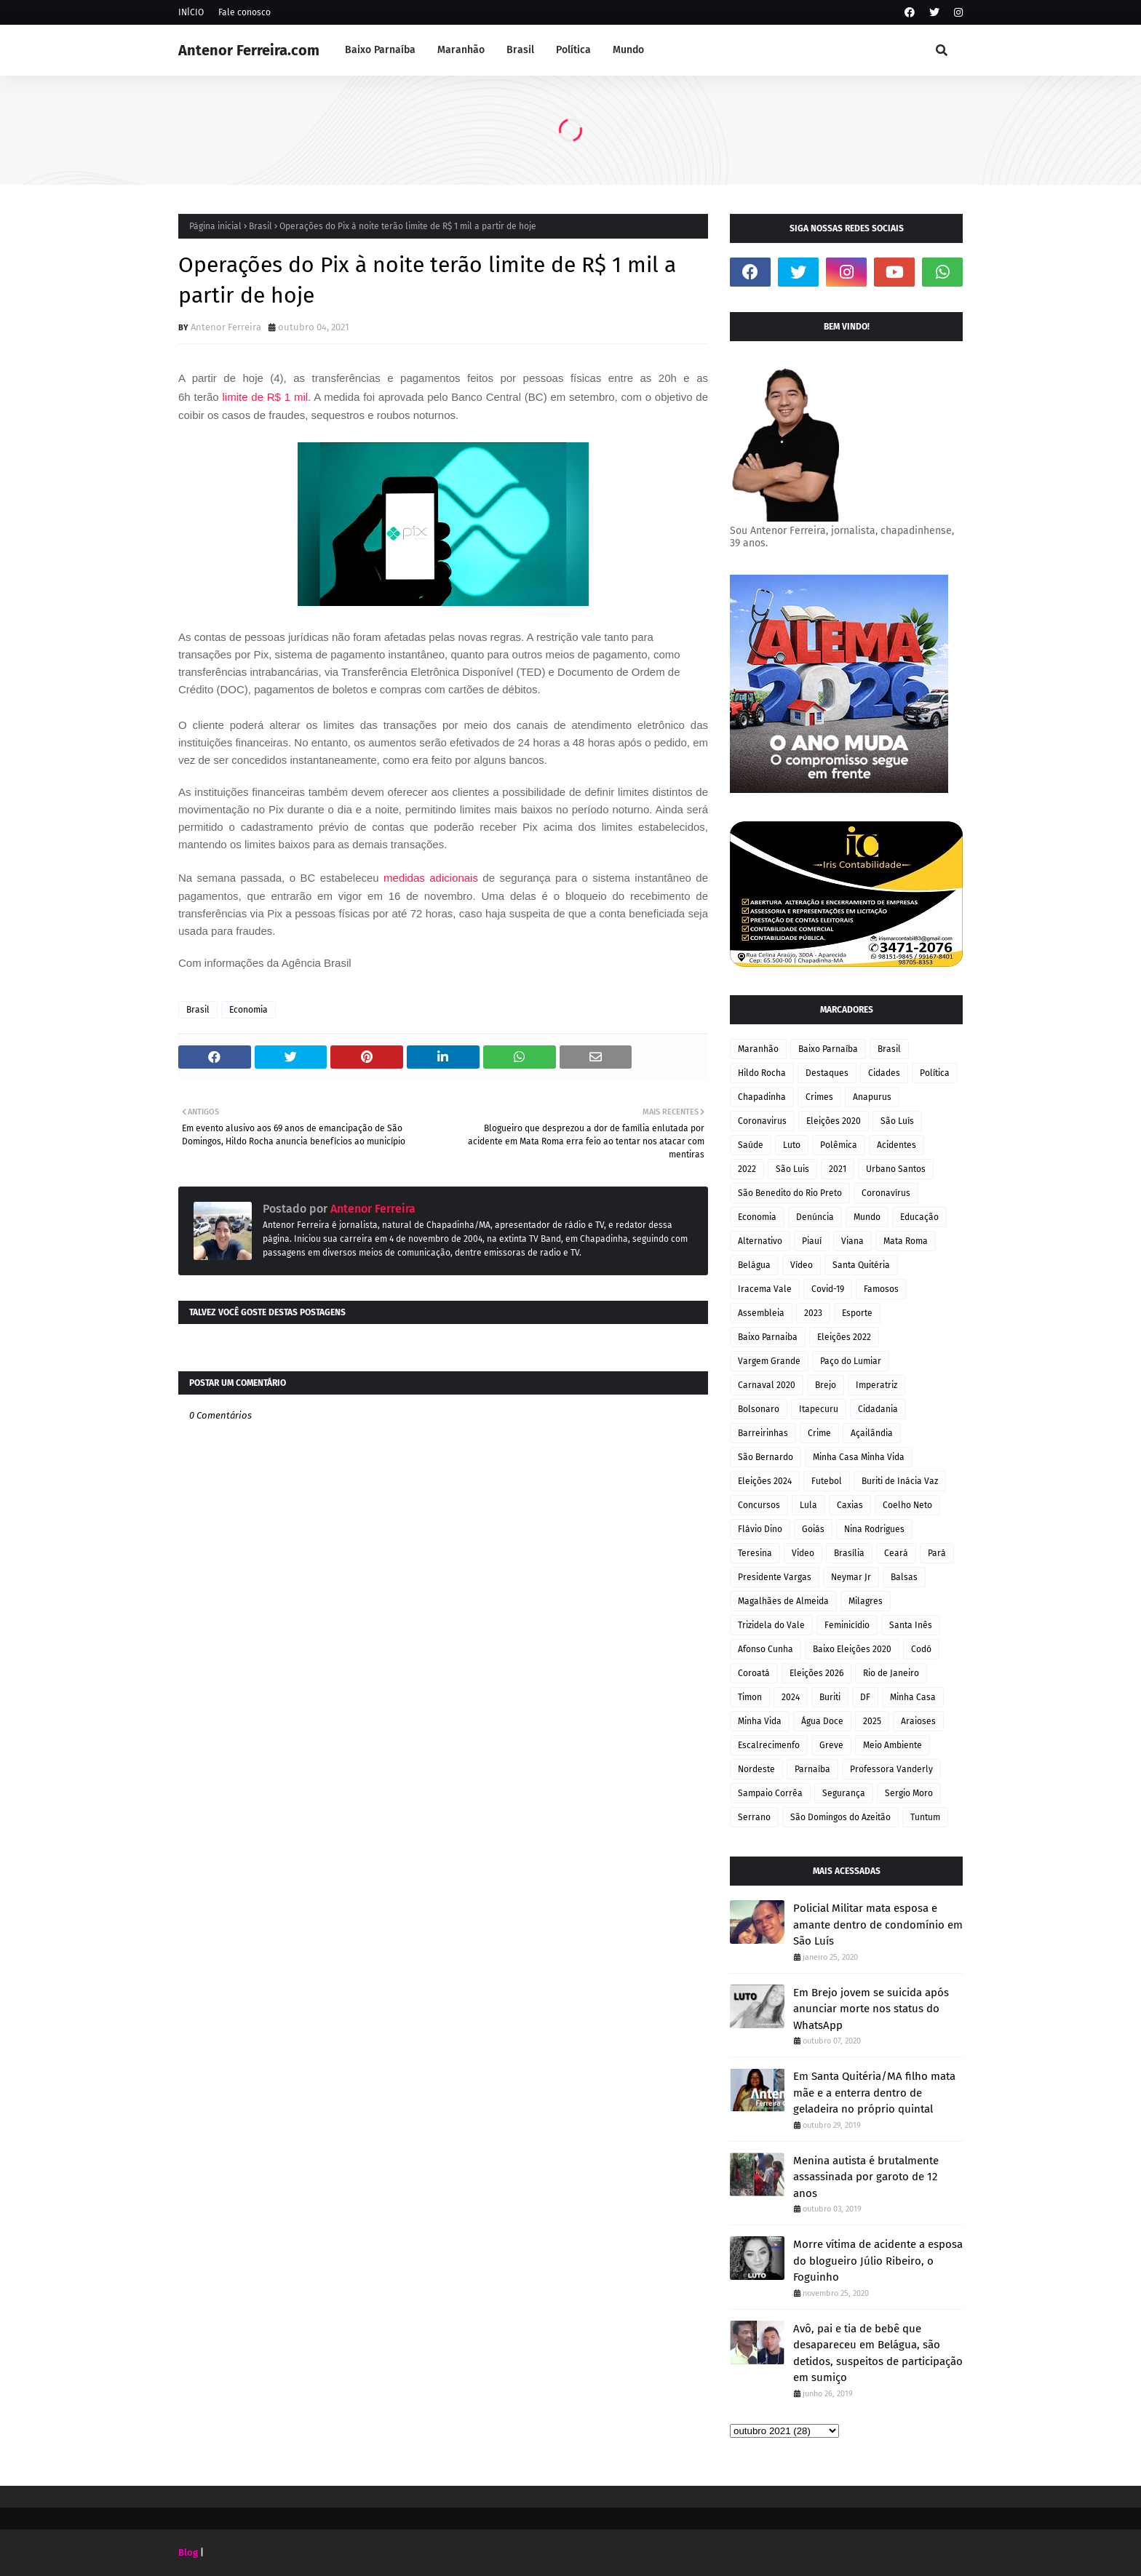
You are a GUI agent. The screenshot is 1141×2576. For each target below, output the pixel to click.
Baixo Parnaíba (828, 1049)
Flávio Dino (760, 1529)
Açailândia (872, 1433)
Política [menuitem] (573, 50)
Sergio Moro (909, 1793)
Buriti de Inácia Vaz (900, 1481)
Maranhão (758, 1049)
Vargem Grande (769, 1361)
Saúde (750, 1145)
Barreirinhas (763, 1433)
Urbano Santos (896, 1169)
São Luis (792, 1169)
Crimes (819, 1097)
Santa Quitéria (861, 1265)
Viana (852, 1241)
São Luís (897, 1121)
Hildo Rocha (762, 1073)
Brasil (260, 226)
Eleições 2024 (765, 1481)
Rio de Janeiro (891, 1673)
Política (935, 1073)
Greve (831, 1745)
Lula (808, 1505)
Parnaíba (812, 1769)
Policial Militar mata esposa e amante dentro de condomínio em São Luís (878, 1924)
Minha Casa (913, 1697)
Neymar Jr (851, 1577)
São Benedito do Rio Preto (790, 1193)
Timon (750, 1697)
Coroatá (754, 1673)
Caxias (850, 1505)
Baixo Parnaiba (768, 1337)
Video (803, 1553)
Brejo (825, 1385)
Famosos (881, 1289)
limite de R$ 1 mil (266, 397)
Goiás (813, 1529)
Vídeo (801, 1265)
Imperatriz (876, 1385)
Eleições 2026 (816, 1673)
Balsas (904, 1577)
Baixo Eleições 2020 (852, 1649)
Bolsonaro (758, 1409)
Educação (919, 1217)
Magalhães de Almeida (783, 1601)
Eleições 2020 (833, 1121)
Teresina (755, 1553)
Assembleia (761, 1313)
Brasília (849, 1553)
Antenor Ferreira (226, 327)
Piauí (812, 1241)
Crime (819, 1433)
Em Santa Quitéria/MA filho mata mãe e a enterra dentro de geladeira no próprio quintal (874, 2093)
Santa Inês (910, 1625)
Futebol (826, 1481)
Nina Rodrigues (874, 1529)
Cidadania (878, 1409)
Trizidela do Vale (771, 1625)
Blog (188, 2552)
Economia (248, 1010)
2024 (791, 1697)
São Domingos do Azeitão (840, 1817)
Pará (937, 1553)
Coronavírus (886, 1193)
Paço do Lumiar (850, 1361)
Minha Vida (760, 1721)
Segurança (843, 1793)
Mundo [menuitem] (628, 50)
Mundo (867, 1217)
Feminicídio (847, 1625)
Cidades (884, 1073)
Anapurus (872, 1097)
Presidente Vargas (774, 1577)
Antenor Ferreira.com (248, 50)
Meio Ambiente (892, 1745)
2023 (813, 1313)
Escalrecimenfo (769, 1745)
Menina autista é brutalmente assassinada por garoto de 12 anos (866, 2177)
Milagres (865, 1601)
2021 (837, 1169)
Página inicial (215, 226)
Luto (791, 1145)
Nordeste (756, 1769)
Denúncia (815, 1217)
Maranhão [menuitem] (461, 50)
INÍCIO (191, 12)
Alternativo (760, 1241)
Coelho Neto (907, 1505)
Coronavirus (762, 1121)
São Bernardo (765, 1457)
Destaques (827, 1073)
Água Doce (822, 1721)
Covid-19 (827, 1289)
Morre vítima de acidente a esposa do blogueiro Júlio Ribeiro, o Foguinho (878, 2261)
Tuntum (925, 1817)
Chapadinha (762, 1097)
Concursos (759, 1505)
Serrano (754, 1817)
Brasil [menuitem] (520, 50)
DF (865, 1697)
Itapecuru (818, 1409)
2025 (872, 1721)
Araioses (918, 1721)
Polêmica (838, 1145)
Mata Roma (905, 1241)
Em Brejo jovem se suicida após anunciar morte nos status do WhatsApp (871, 2009)
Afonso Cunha (765, 1649)
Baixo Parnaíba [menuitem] (380, 50)
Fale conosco (244, 12)
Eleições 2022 (844, 1337)
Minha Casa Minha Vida (859, 1457)
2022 (747, 1169)
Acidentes (896, 1145)
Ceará (896, 1553)
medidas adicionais (430, 878)
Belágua (754, 1265)
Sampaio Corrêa (770, 1793)
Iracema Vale (765, 1289)
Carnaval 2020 (766, 1385)
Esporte (857, 1313)
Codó (921, 1649)
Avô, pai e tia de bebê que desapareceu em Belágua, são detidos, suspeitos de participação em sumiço (878, 2353)
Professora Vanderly (891, 1769)
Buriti (829, 1697)
